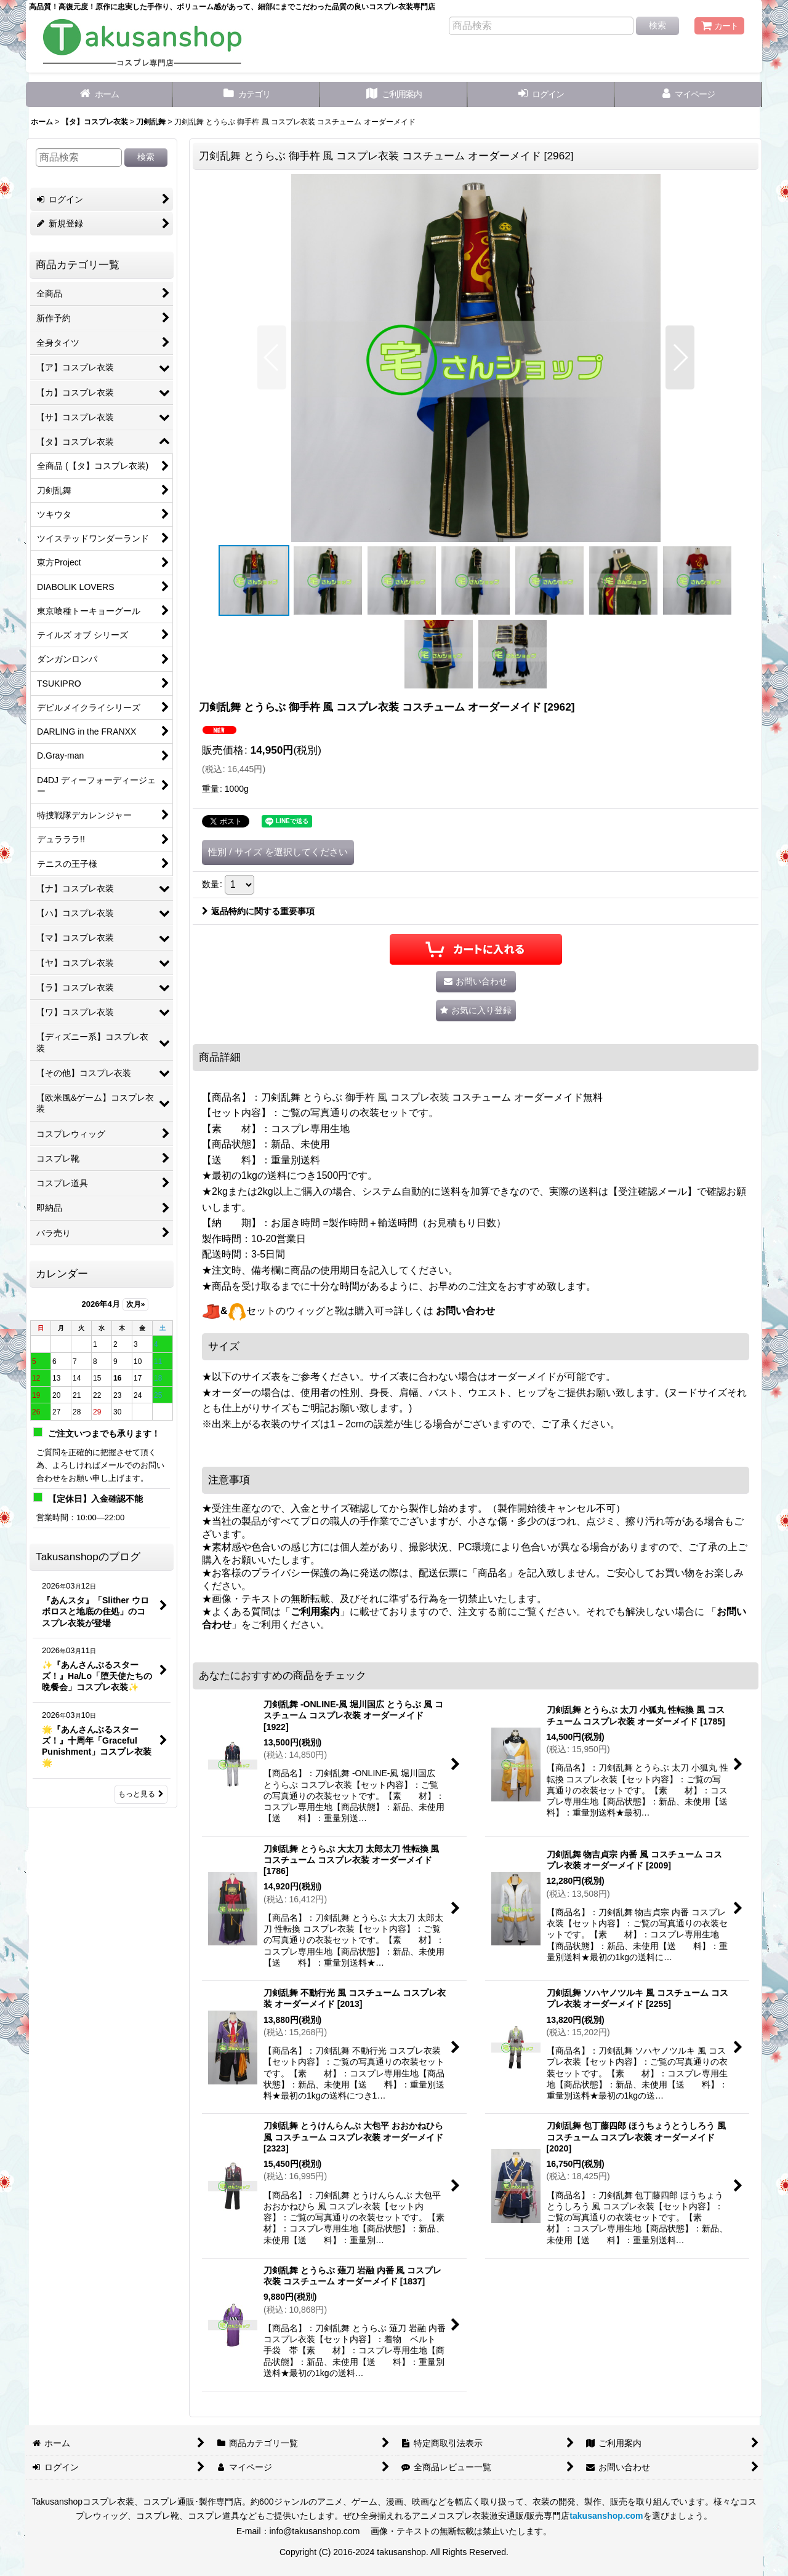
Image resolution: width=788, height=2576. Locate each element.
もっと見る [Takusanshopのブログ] (141, 1794)
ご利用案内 (315, 1611)
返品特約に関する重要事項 (258, 911)
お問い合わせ (465, 1311)
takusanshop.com (606, 2516)
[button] (271, 357)
